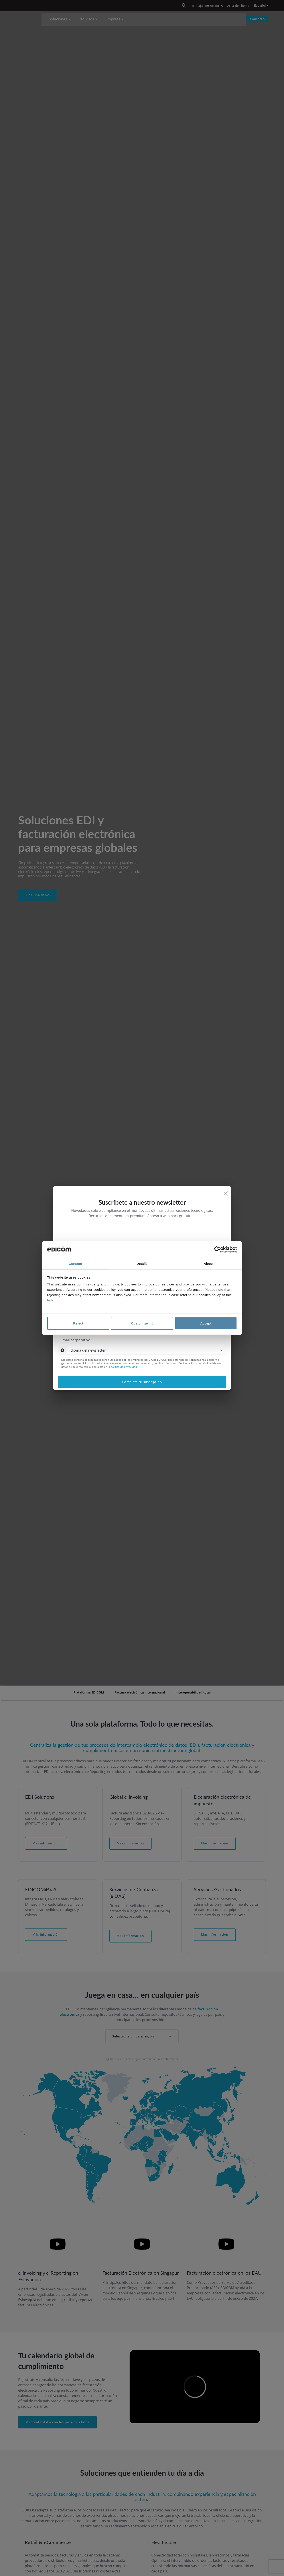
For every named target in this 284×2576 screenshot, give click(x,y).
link (50, 1300)
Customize (142, 1323)
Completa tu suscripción (142, 1382)
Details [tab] (142, 1263)
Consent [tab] (75, 1263)
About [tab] (208, 1263)
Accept (205, 1323)
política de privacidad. (124, 1367)
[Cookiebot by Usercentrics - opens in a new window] (217, 1249)
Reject (78, 1323)
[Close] (226, 1193)
